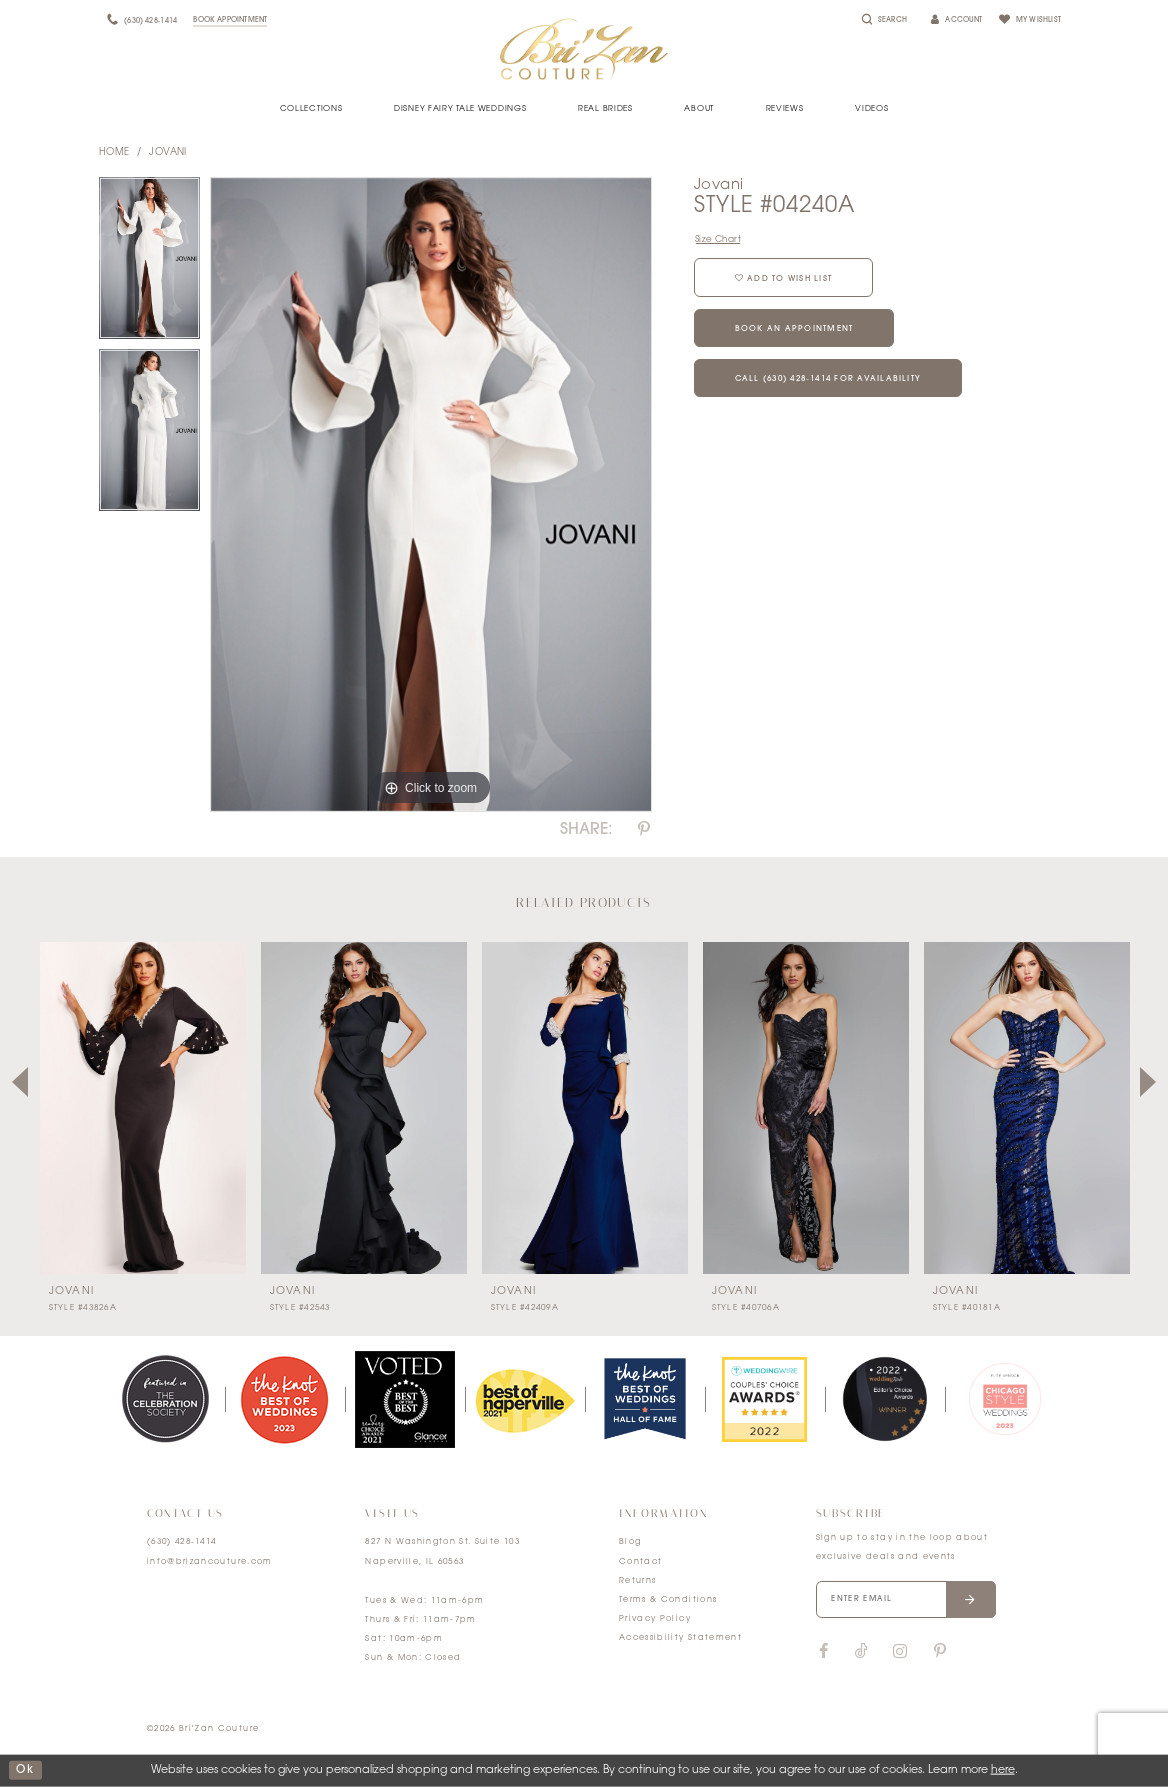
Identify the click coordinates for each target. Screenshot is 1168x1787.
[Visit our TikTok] (861, 1652)
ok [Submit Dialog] (25, 1770)
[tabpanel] (149, 263)
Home (114, 152)
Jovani (168, 152)
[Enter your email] (906, 1600)
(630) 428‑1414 (182, 1542)
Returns (637, 1581)
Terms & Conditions (668, 1600)
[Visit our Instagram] (900, 1652)
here (1003, 1770)
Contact (640, 1562)
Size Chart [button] (718, 239)
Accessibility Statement (680, 1638)
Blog (630, 1542)
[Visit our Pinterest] (940, 1652)
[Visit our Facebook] (824, 1652)
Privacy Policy (655, 1619)
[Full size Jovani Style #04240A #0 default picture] (431, 495)
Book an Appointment (794, 329)
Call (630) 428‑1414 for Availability (828, 379)
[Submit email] (970, 1600)
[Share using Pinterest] (644, 830)
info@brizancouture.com (210, 1562)
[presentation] (143, 1108)
